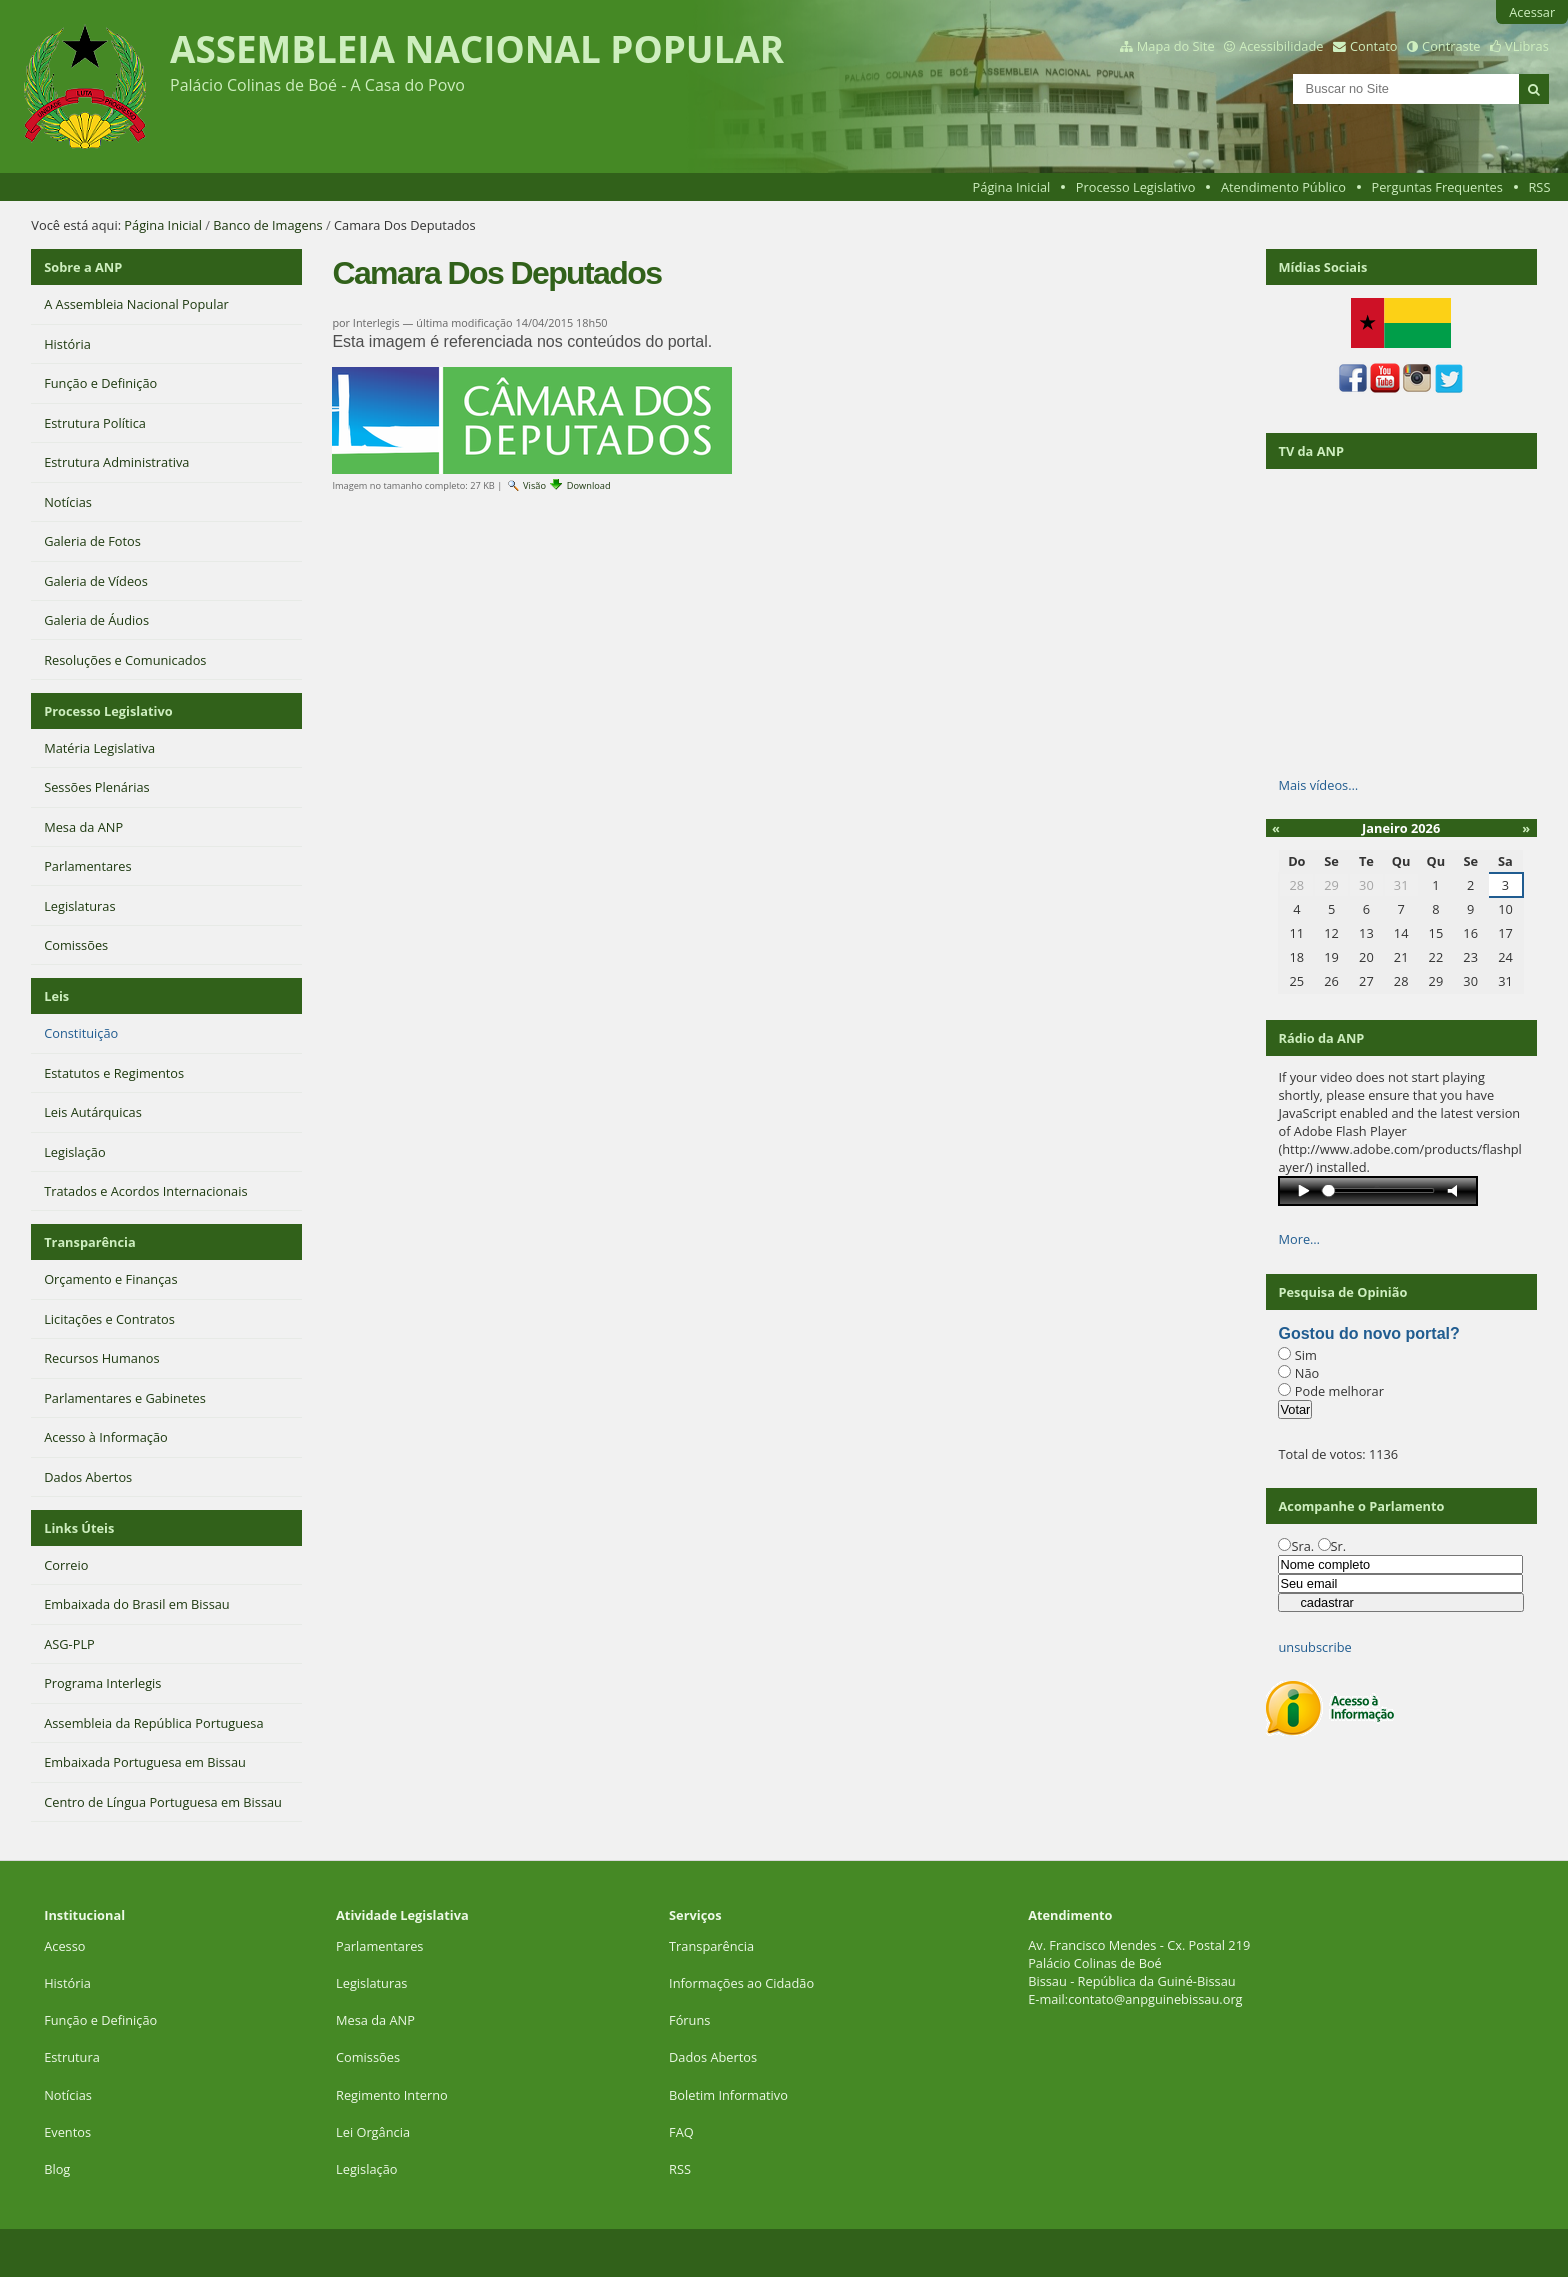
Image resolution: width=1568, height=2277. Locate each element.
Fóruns (689, 2020)
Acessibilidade (1281, 46)
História (67, 1983)
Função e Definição (100, 2020)
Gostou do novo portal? (1368, 1333)
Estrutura (72, 2057)
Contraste (1451, 46)
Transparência (90, 1242)
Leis (56, 996)
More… (1299, 1239)
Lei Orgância (374, 2132)
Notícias (68, 2095)
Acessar (1532, 12)
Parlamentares (379, 1946)
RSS (1539, 187)
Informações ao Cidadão (741, 1983)
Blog (57, 2169)
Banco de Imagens (267, 225)
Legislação (368, 2169)
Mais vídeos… (1318, 785)
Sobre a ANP (83, 267)
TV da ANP (1310, 451)
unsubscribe (1314, 1647)
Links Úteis (79, 1528)
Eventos (67, 2132)
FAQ (681, 2132)
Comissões (368, 2057)
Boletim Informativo (728, 2095)
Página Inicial (1012, 187)
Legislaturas (371, 1983)
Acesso (64, 1946)
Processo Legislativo (1136, 187)
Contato (1374, 46)
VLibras (1527, 46)
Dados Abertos (713, 2057)
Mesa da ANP (375, 2020)
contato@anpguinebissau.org (1155, 1999)
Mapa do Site (1176, 46)
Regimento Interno (392, 2095)
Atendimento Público (1283, 187)
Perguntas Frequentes (1436, 187)
